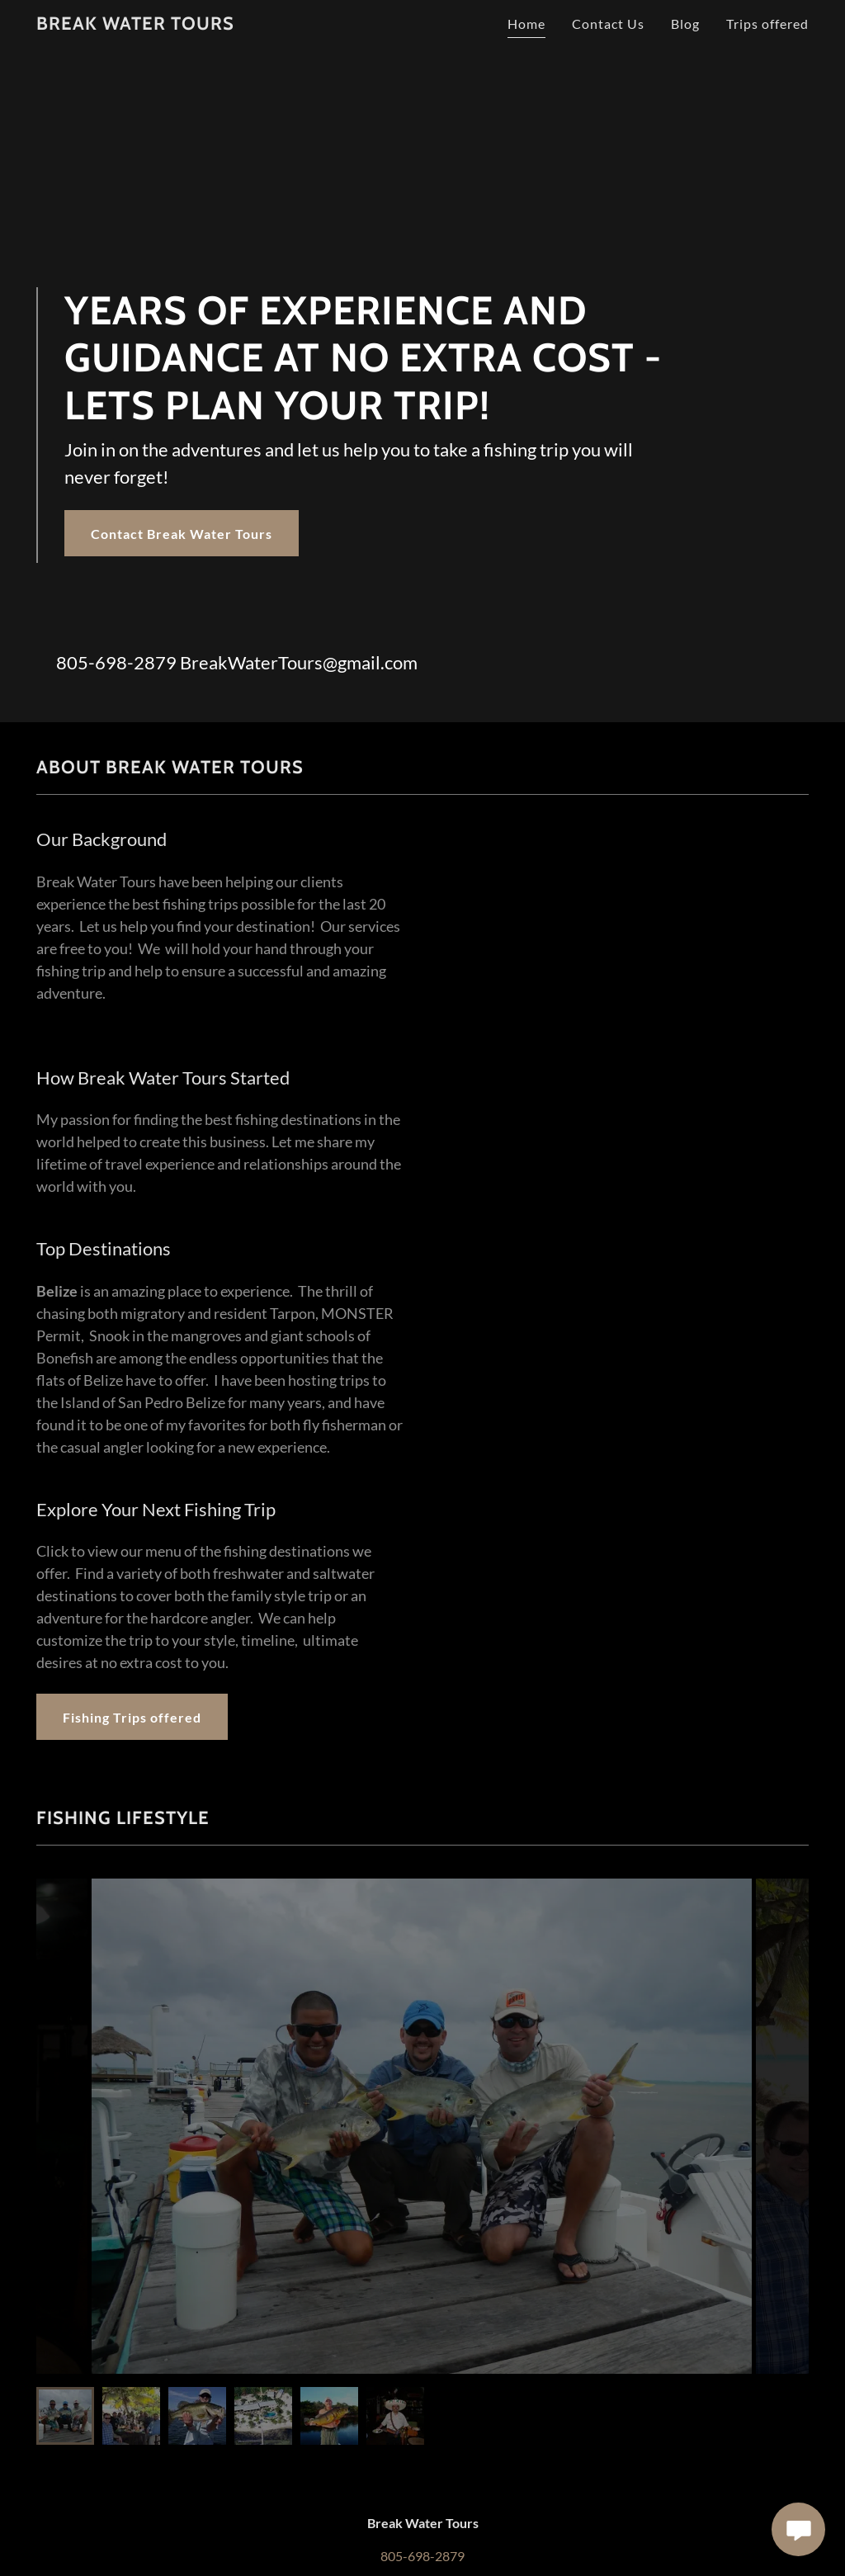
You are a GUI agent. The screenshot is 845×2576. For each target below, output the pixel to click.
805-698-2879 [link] (116, 662)
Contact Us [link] (608, 23)
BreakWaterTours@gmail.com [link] (299, 662)
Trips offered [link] (767, 23)
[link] (135, 24)
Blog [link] (685, 23)
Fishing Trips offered (132, 1717)
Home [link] (526, 23)
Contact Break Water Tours (181, 533)
